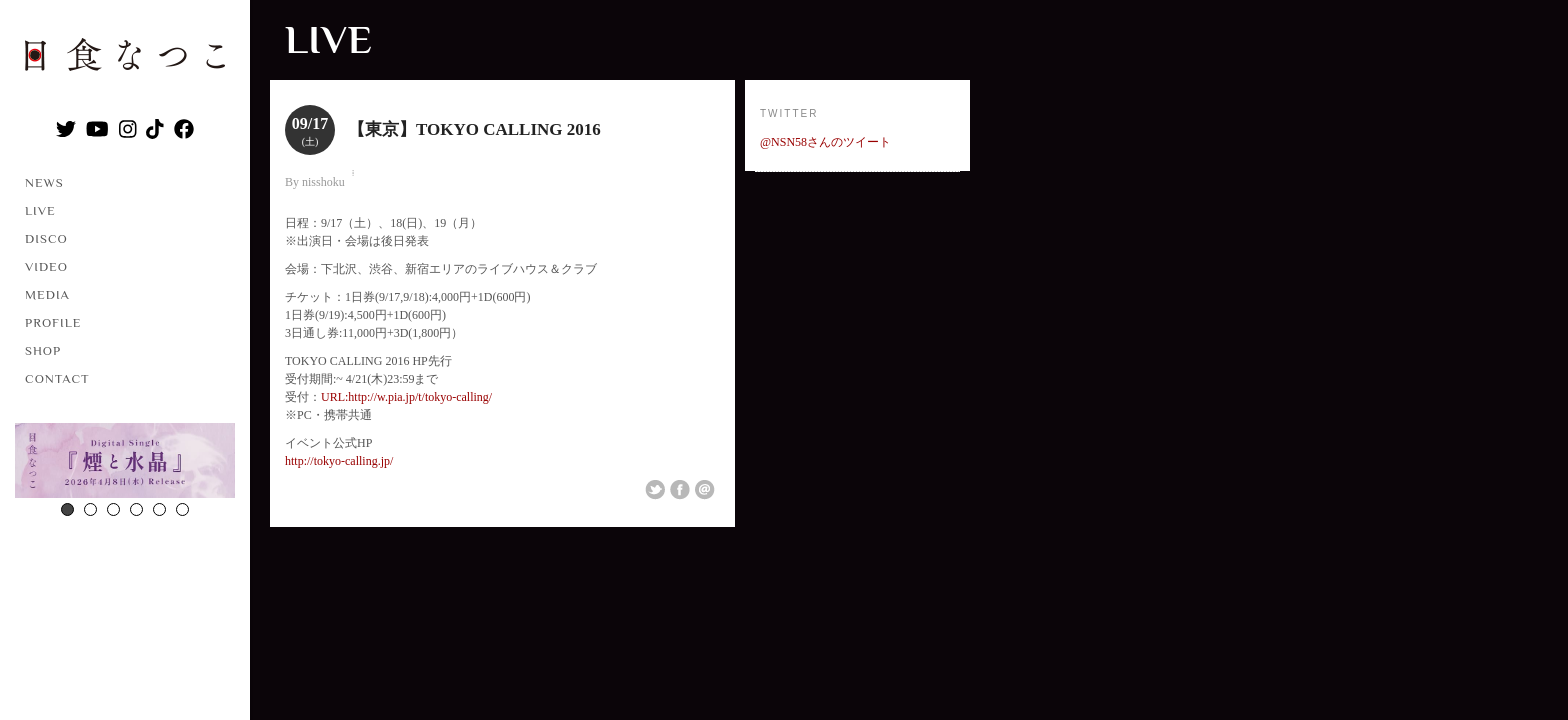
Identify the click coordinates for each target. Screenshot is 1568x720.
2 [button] (90, 509)
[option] (125, 463)
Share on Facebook (680, 490)
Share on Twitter (655, 490)
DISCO (46, 238)
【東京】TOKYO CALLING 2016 (474, 129)
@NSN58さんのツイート (825, 142)
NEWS (44, 182)
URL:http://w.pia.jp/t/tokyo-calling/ (406, 397)
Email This (705, 490)
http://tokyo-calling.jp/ (339, 461)
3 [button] (113, 509)
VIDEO (46, 266)
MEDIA (47, 294)
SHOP (43, 350)
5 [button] (159, 509)
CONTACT (57, 378)
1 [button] (67, 509)
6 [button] (182, 509)
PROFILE (53, 322)
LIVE (40, 210)
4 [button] (136, 509)
